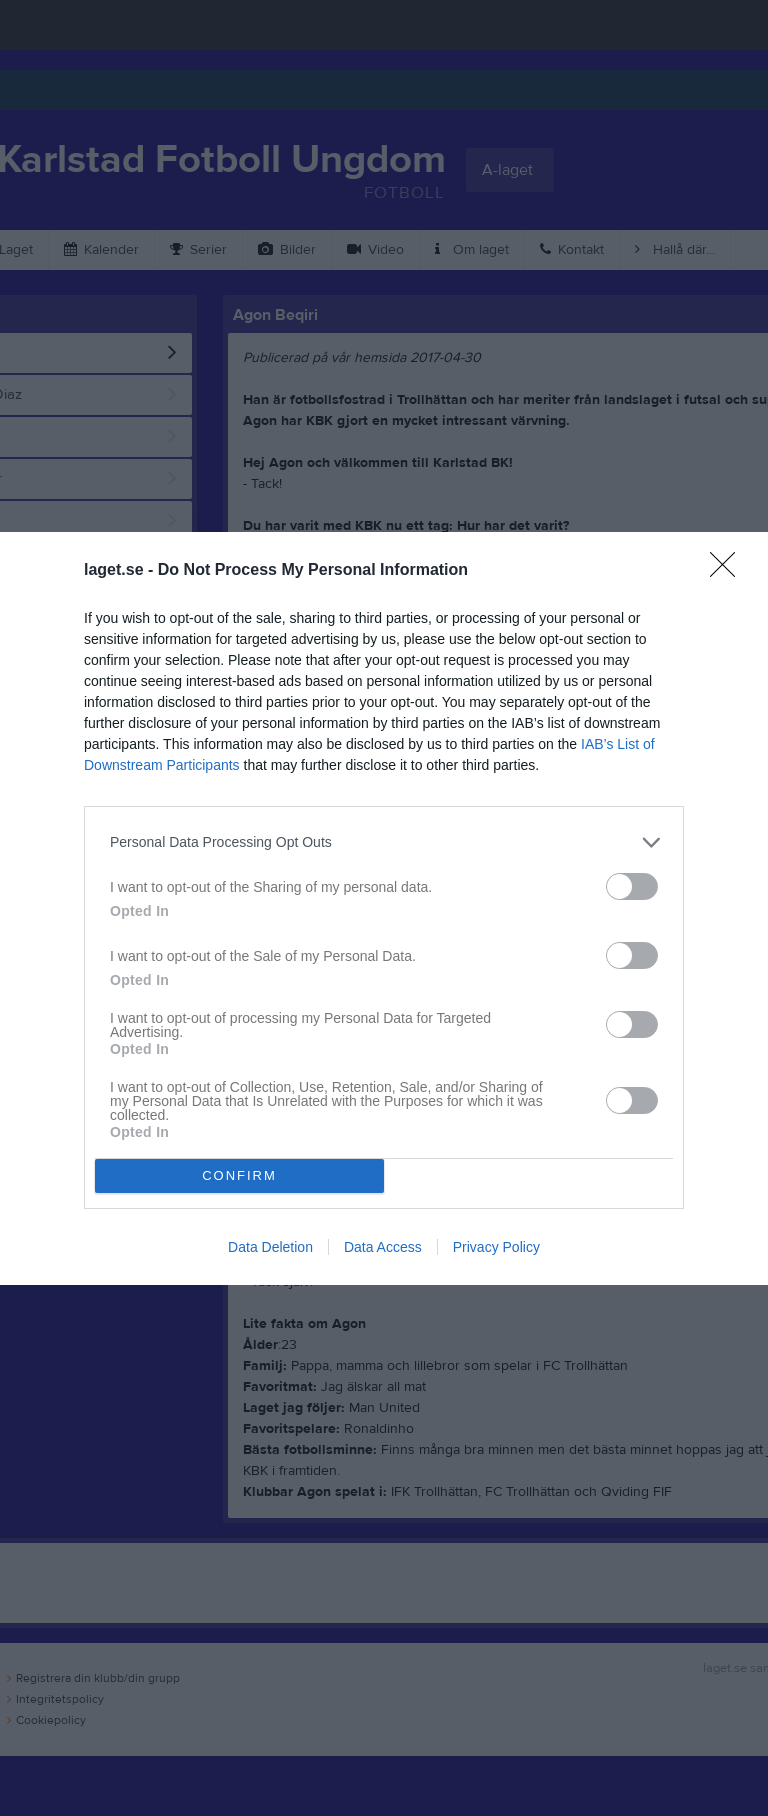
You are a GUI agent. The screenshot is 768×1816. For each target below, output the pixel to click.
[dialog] (384, 908)
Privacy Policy (496, 1247)
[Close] (729, 571)
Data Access (383, 1247)
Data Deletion (270, 1247)
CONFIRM (239, 1175)
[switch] (632, 886)
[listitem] (384, 842)
